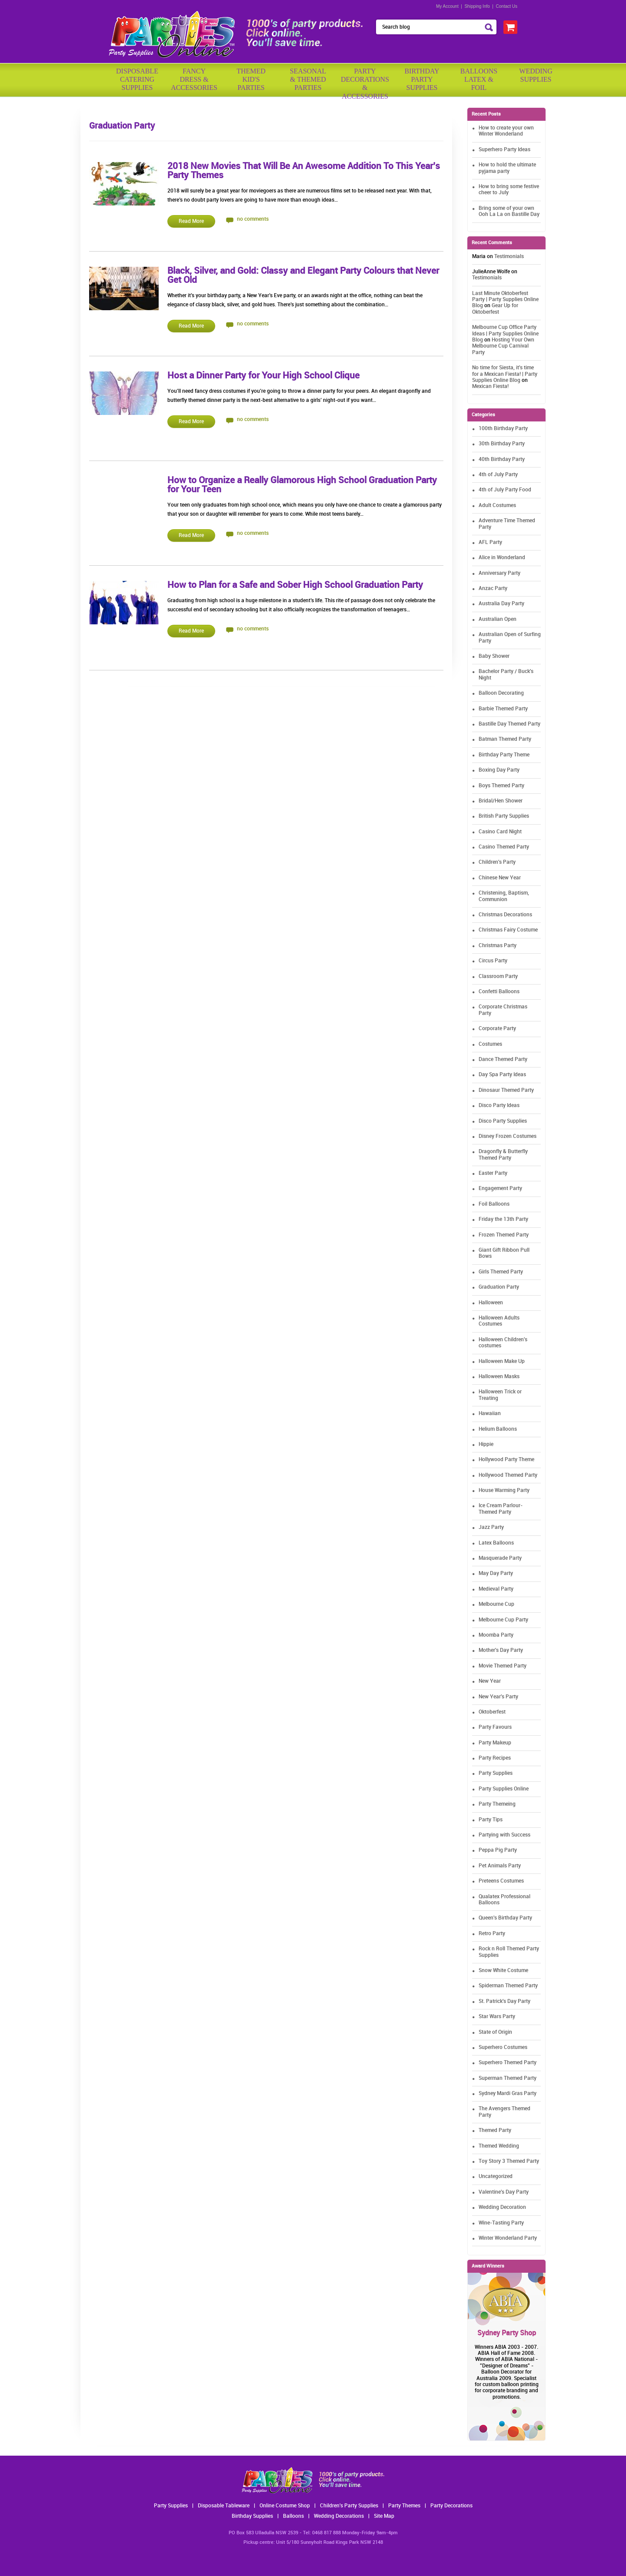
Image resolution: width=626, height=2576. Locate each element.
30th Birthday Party (502, 444)
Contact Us (506, 6)
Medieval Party (496, 1589)
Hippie (486, 1444)
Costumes (490, 1044)
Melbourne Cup (496, 1604)
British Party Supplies (504, 816)
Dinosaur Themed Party (506, 1090)
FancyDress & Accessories (194, 79)
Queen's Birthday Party (505, 1918)
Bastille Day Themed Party (509, 724)
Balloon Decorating (501, 693)
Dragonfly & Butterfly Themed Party (503, 1154)
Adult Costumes (497, 505)
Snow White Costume (503, 1970)
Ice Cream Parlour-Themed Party (501, 1509)
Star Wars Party (497, 2016)
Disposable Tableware (224, 2506)
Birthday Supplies (252, 2516)
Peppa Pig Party (498, 1850)
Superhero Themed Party (507, 2062)
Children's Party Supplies (349, 2506)
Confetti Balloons (499, 992)
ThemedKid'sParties (251, 79)
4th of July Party (498, 474)
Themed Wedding (499, 2146)
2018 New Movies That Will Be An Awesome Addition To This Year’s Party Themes (303, 171)
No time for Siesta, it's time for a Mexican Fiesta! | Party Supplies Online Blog (504, 374)
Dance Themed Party (503, 1059)
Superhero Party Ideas (504, 150)
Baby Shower (494, 656)
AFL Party (490, 542)
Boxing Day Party (499, 770)
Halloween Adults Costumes (499, 1321)
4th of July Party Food (505, 490)
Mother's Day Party (501, 1650)
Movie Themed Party (502, 1666)
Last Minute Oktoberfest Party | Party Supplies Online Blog (505, 300)
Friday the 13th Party (503, 1219)
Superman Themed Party (507, 2078)
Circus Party (493, 961)
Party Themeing (497, 1804)
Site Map (384, 2516)
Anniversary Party (499, 573)
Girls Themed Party (501, 1272)
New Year (490, 1681)
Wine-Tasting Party (501, 2223)
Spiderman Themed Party (508, 1986)
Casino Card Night (500, 832)
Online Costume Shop (285, 2506)
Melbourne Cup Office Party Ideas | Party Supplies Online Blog (505, 334)
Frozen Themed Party (504, 1235)
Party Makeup (495, 1743)
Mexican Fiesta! (490, 386)
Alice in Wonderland (502, 557)
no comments (253, 219)
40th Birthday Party (502, 459)
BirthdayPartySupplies (421, 79)
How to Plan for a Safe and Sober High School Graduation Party (295, 585)
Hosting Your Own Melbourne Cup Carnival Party (503, 346)
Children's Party (497, 862)
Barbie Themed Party (503, 709)
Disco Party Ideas (499, 1105)
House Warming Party (504, 1490)
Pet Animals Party (500, 1866)
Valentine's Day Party (504, 2192)
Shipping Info (476, 6)
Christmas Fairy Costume (508, 930)
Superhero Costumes (503, 2047)
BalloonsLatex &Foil (478, 79)
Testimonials (509, 256)
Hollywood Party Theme (506, 1459)
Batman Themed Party (505, 739)
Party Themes (404, 2506)
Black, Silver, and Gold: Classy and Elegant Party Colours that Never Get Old (303, 275)
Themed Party (495, 2130)
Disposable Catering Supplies (137, 79)
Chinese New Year (500, 878)
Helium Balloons (498, 1429)
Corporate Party (497, 1028)
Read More (191, 221)
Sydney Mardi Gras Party (507, 2093)
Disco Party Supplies (503, 1121)
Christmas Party (497, 945)
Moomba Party (496, 1635)
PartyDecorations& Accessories (365, 80)
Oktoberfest (492, 1712)
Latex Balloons (496, 1543)
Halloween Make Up (502, 1361)
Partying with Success (504, 1835)
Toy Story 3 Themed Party (509, 2161)
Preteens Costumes (501, 1881)
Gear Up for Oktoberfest (495, 309)
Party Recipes (495, 1758)
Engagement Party (500, 1188)
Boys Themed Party (501, 786)
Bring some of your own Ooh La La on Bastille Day (509, 211)
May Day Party (496, 1573)
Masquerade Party (500, 1558)
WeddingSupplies (535, 75)
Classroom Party (498, 976)
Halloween (491, 1303)
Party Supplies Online (504, 1789)
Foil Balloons (494, 1204)
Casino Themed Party (504, 847)
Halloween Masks (499, 1376)
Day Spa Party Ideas (502, 1074)
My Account (447, 6)
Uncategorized (496, 2176)
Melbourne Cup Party (503, 1620)
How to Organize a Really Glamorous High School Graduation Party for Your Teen (302, 485)
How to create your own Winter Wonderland (506, 131)
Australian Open (497, 619)
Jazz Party (491, 1527)
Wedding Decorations (339, 2516)
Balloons (293, 2516)
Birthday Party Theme (504, 755)
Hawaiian (490, 1413)
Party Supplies (496, 1773)
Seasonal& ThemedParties (308, 79)
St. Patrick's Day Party (504, 2001)
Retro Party (492, 1933)
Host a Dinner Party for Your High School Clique (263, 376)
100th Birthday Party (503, 428)
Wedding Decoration (502, 2207)
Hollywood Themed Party (508, 1475)
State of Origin (495, 2032)
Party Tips (491, 1820)
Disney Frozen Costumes (507, 1136)
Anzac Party (493, 588)
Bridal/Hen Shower (501, 801)
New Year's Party (498, 1697)
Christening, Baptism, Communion (504, 896)
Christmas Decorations (505, 915)
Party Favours (495, 1727)
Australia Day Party (501, 604)
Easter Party (493, 1173)
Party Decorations (451, 2506)
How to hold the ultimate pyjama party (507, 168)
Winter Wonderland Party (508, 2238)
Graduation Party (499, 1287)
